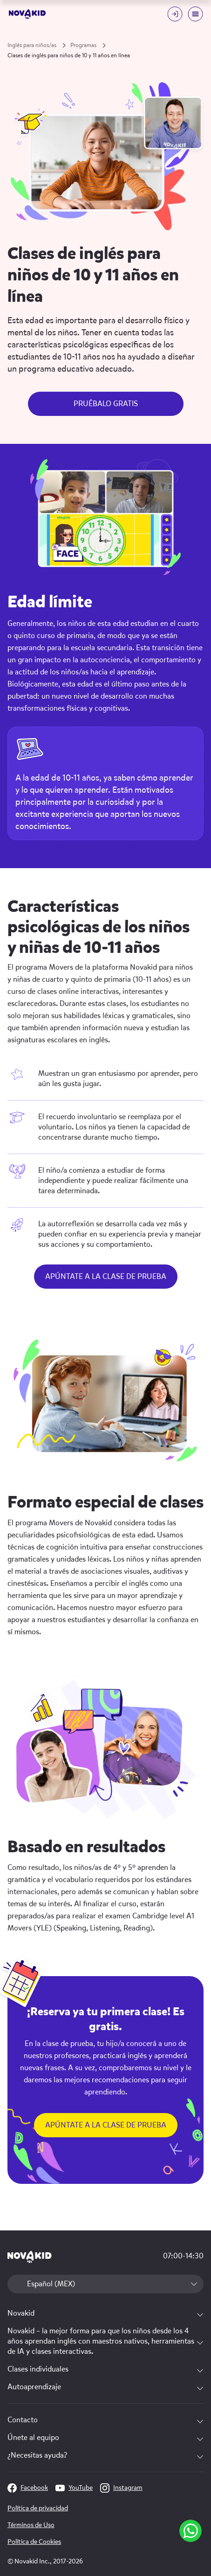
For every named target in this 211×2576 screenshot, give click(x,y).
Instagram (121, 2488)
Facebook (27, 2488)
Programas (83, 45)
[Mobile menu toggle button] (195, 14)
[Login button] (174, 14)
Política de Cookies (34, 2541)
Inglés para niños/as (31, 45)
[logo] (27, 14)
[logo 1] (29, 2257)
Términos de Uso (30, 2525)
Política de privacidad (37, 2508)
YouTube (74, 2488)
